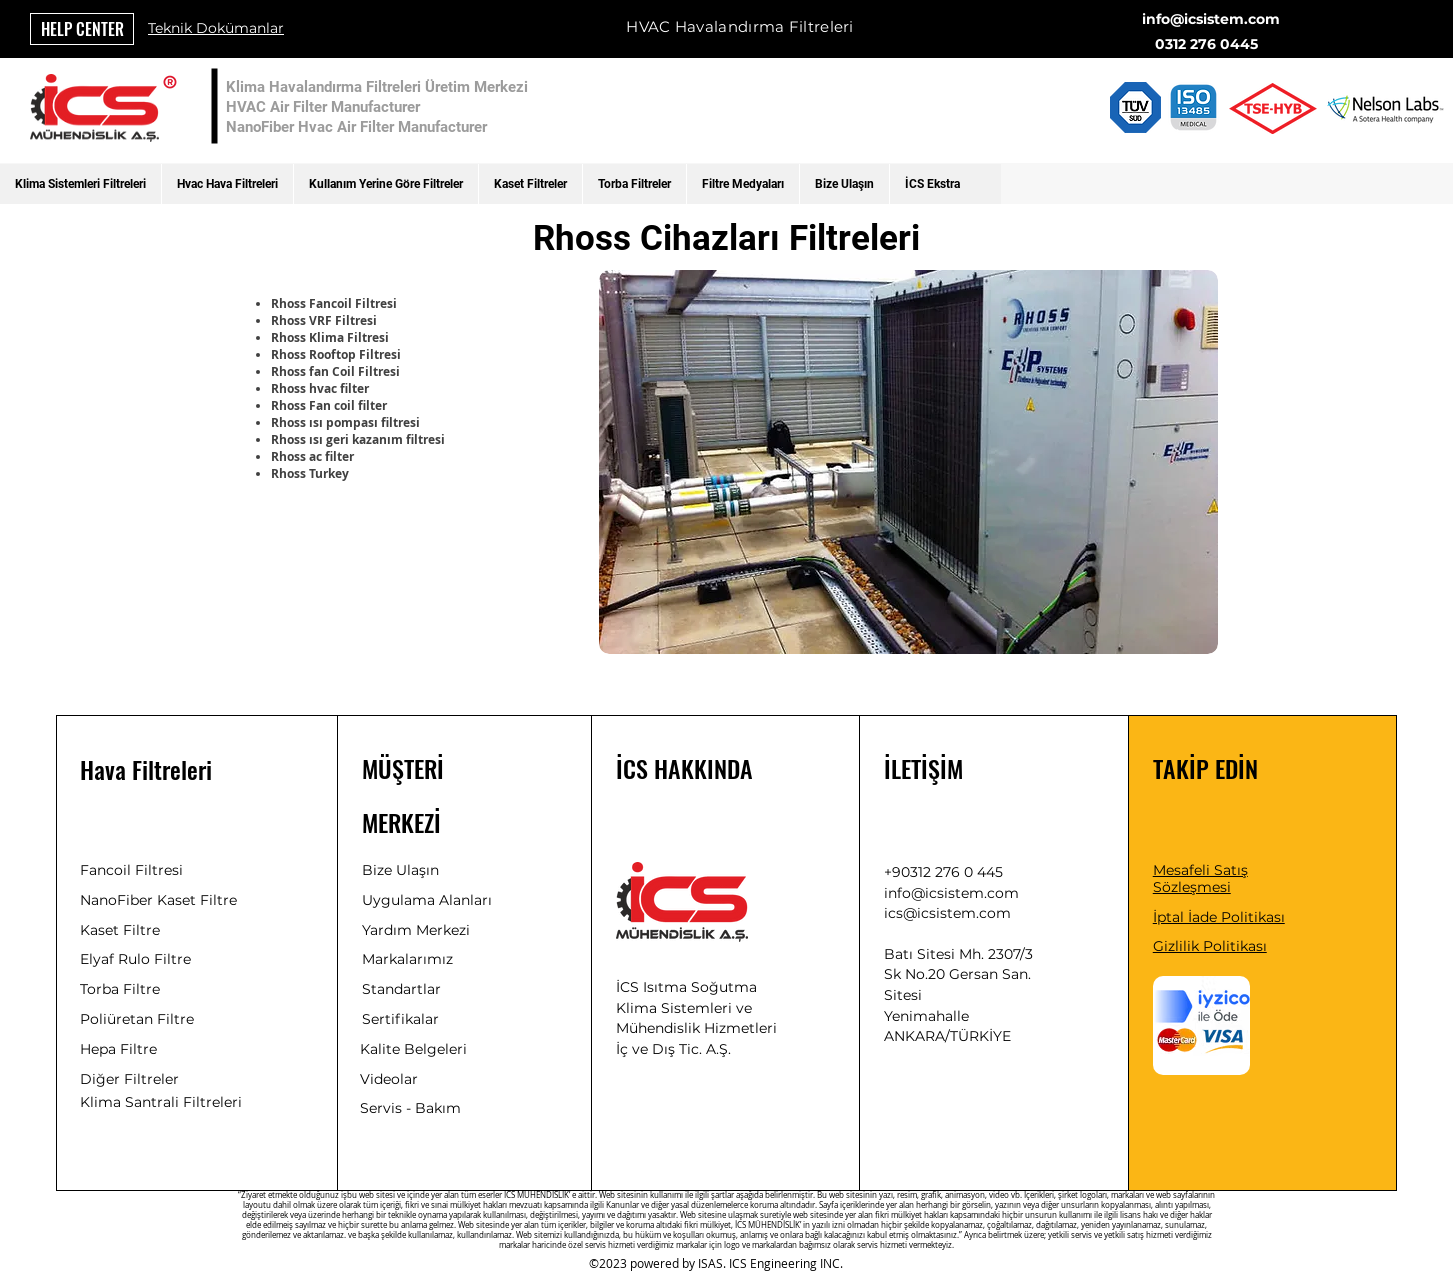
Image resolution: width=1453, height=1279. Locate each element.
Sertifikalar (400, 1019)
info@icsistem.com (1211, 19)
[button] (80, 184)
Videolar (389, 1079)
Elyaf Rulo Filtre (135, 959)
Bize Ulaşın (400, 870)
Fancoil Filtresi (131, 870)
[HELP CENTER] (82, 29)
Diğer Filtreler (129, 1079)
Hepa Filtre (118, 1049)
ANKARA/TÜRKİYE (947, 1036)
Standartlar (401, 989)
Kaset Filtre (120, 930)
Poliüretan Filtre (137, 1019)
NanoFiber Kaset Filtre (158, 900)
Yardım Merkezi (416, 930)
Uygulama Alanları (427, 900)
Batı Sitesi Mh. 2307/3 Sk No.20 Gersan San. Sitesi (958, 974)
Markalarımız (407, 959)
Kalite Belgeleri (413, 1049)
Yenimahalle (926, 1016)
